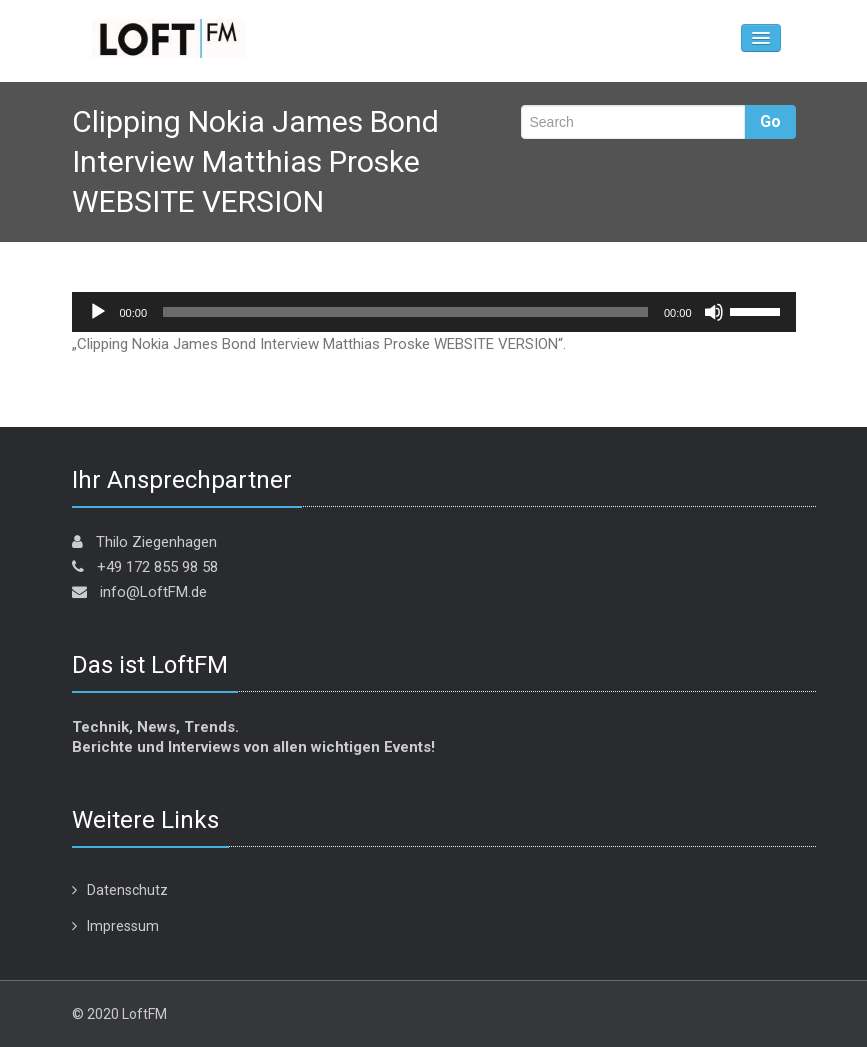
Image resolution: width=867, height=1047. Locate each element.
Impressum (123, 926)
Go (770, 121)
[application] (434, 312)
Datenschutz (127, 890)
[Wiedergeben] (98, 312)
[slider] (405, 312)
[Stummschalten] (714, 312)
